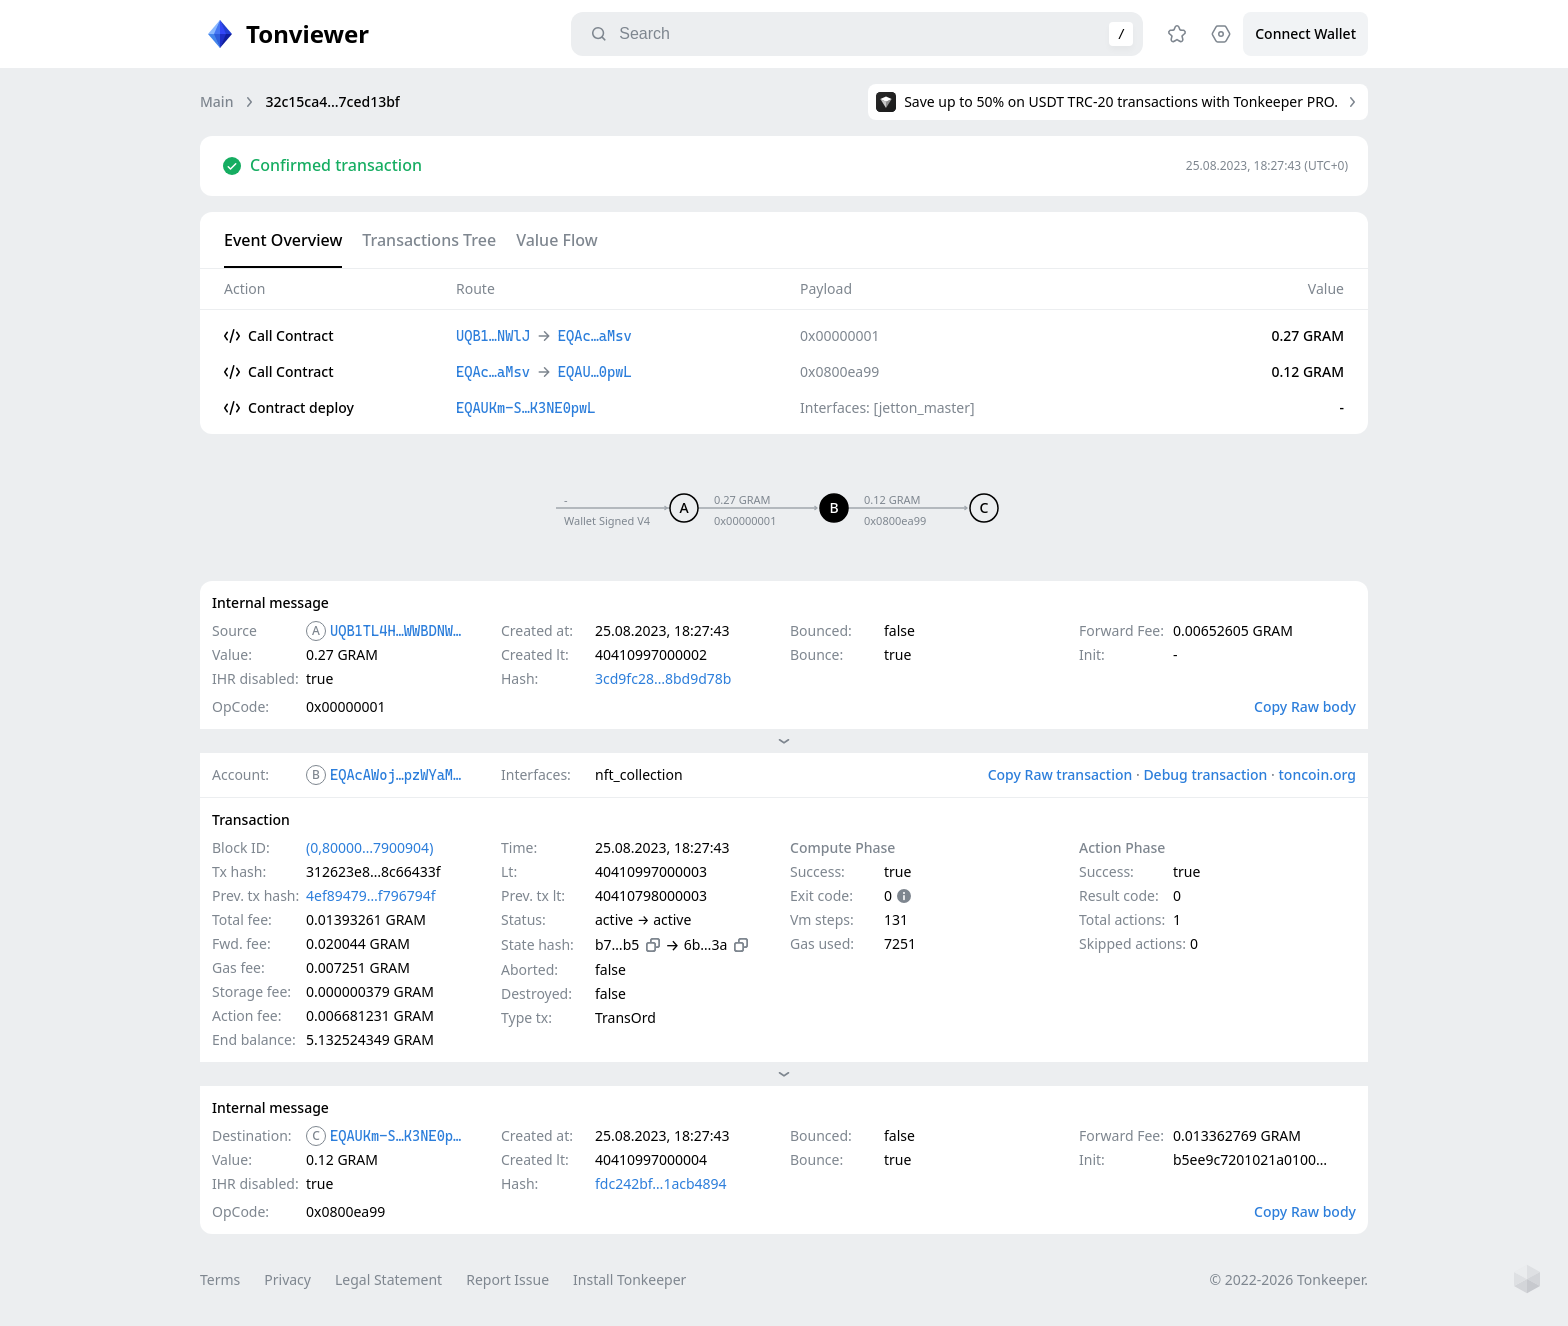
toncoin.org (1317, 774)
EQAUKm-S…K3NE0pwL (398, 1136)
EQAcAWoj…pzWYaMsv (398, 775)
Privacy (287, 1279)
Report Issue (507, 1279)
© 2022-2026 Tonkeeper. (1288, 1279)
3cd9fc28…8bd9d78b (663, 678)
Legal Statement (388, 1279)
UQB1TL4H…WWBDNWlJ (398, 631)
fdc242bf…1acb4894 (661, 1183)
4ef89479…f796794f (371, 895)
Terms (220, 1279)
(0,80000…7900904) (369, 847)
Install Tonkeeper (629, 1279)
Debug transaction (1205, 774)
